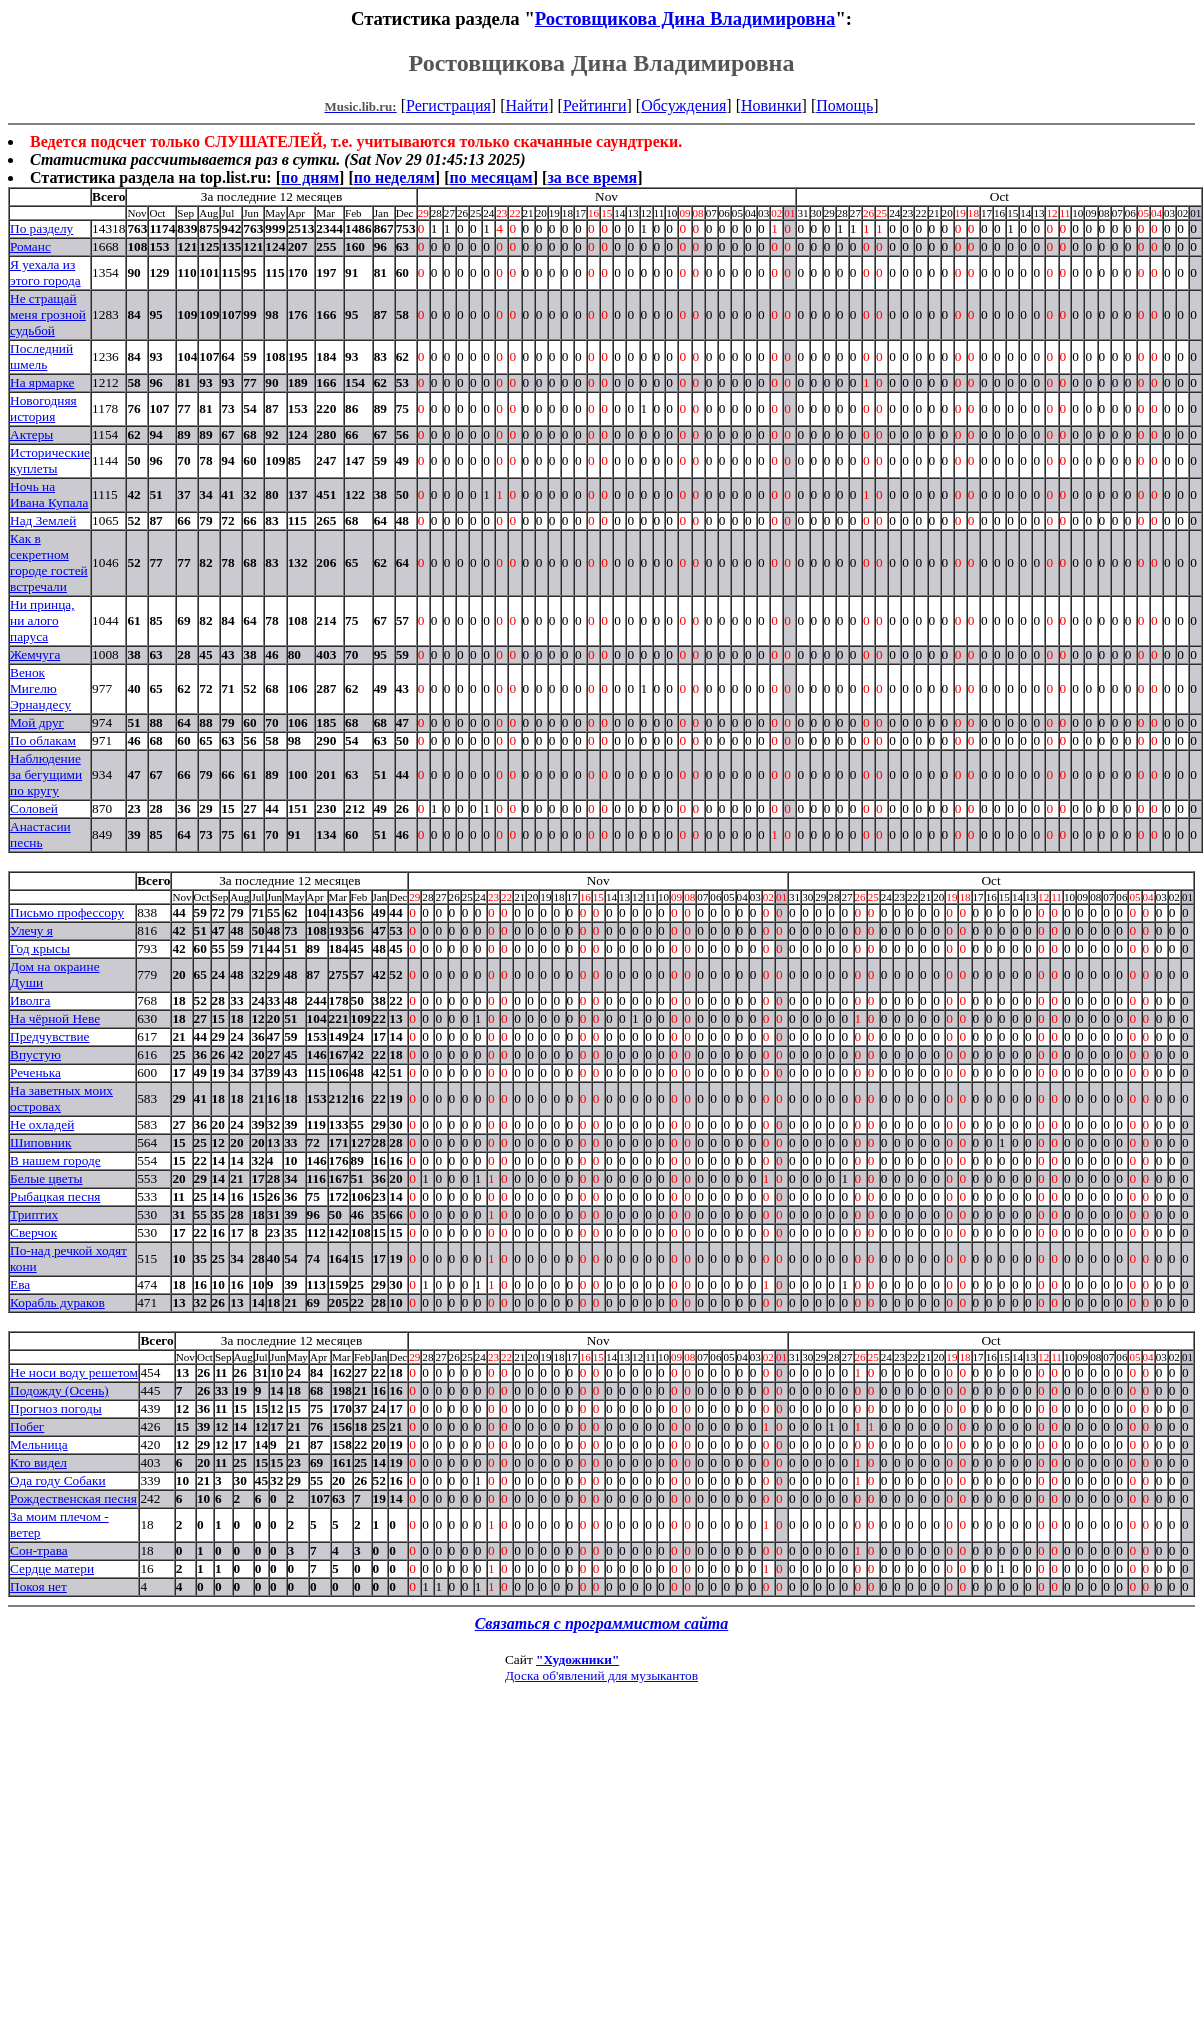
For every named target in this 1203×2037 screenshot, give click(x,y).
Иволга (30, 1000)
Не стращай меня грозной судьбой (48, 314)
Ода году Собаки (58, 1480)
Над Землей (43, 520)
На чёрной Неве (55, 1018)
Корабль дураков (57, 1302)
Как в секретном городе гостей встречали (49, 562)
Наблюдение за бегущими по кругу (46, 774)
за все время (592, 177)
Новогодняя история (43, 408)
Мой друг (37, 722)
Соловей (34, 808)
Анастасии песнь (40, 834)
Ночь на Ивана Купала (49, 494)
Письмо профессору (67, 912)
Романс (30, 246)
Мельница (39, 1444)
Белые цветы (46, 1178)
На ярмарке (42, 382)
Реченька (35, 1072)
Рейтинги (595, 105)
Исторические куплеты (50, 460)
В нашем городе (55, 1160)
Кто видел (38, 1462)
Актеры (31, 434)
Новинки (771, 105)
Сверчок (33, 1232)
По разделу (41, 228)
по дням (310, 177)
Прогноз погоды (56, 1408)
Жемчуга (35, 654)
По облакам (43, 740)
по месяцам (490, 177)
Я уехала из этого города (45, 272)
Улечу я (31, 930)
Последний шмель (41, 356)
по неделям (394, 177)
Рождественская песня (73, 1498)
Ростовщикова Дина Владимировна (685, 18)
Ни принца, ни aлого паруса (42, 620)
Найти (526, 105)
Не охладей (42, 1124)
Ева (20, 1284)
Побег (27, 1426)
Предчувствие (49, 1036)
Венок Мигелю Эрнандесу (40, 688)
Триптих (34, 1214)
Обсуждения (683, 105)
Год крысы (40, 948)
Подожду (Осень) (59, 1390)
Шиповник (40, 1142)
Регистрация (448, 105)
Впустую (35, 1054)
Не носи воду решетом (74, 1372)
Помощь (844, 105)
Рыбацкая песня (55, 1196)
